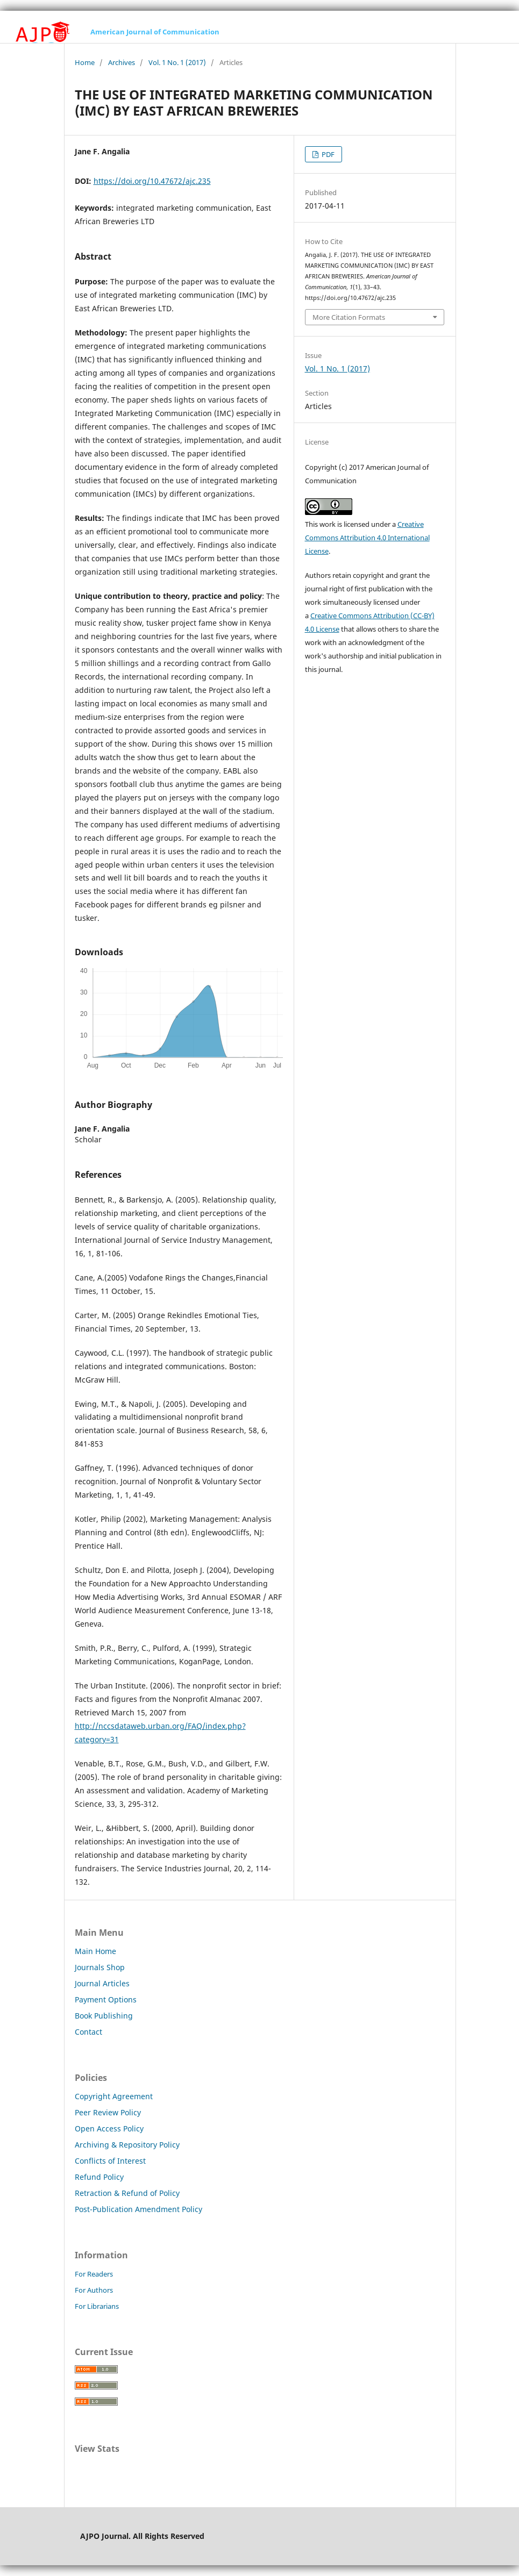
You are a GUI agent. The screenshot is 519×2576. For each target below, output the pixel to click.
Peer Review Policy (108, 2112)
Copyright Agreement (114, 2096)
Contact (88, 2032)
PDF (327, 154)
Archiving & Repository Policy (127, 2144)
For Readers (94, 2274)
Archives (121, 62)
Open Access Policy (109, 2128)
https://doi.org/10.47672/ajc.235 (152, 181)
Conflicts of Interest (110, 2161)
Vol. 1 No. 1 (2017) (177, 62)
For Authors (94, 2290)
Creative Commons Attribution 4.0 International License (367, 537)
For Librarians (97, 2306)
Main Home (95, 1951)
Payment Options (106, 1999)
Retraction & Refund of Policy (127, 2193)
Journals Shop (100, 1967)
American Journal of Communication (154, 32)
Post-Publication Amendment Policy (138, 2209)
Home (85, 62)
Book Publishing (104, 2015)
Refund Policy (99, 2177)
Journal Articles (102, 1983)
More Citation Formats (348, 317)
